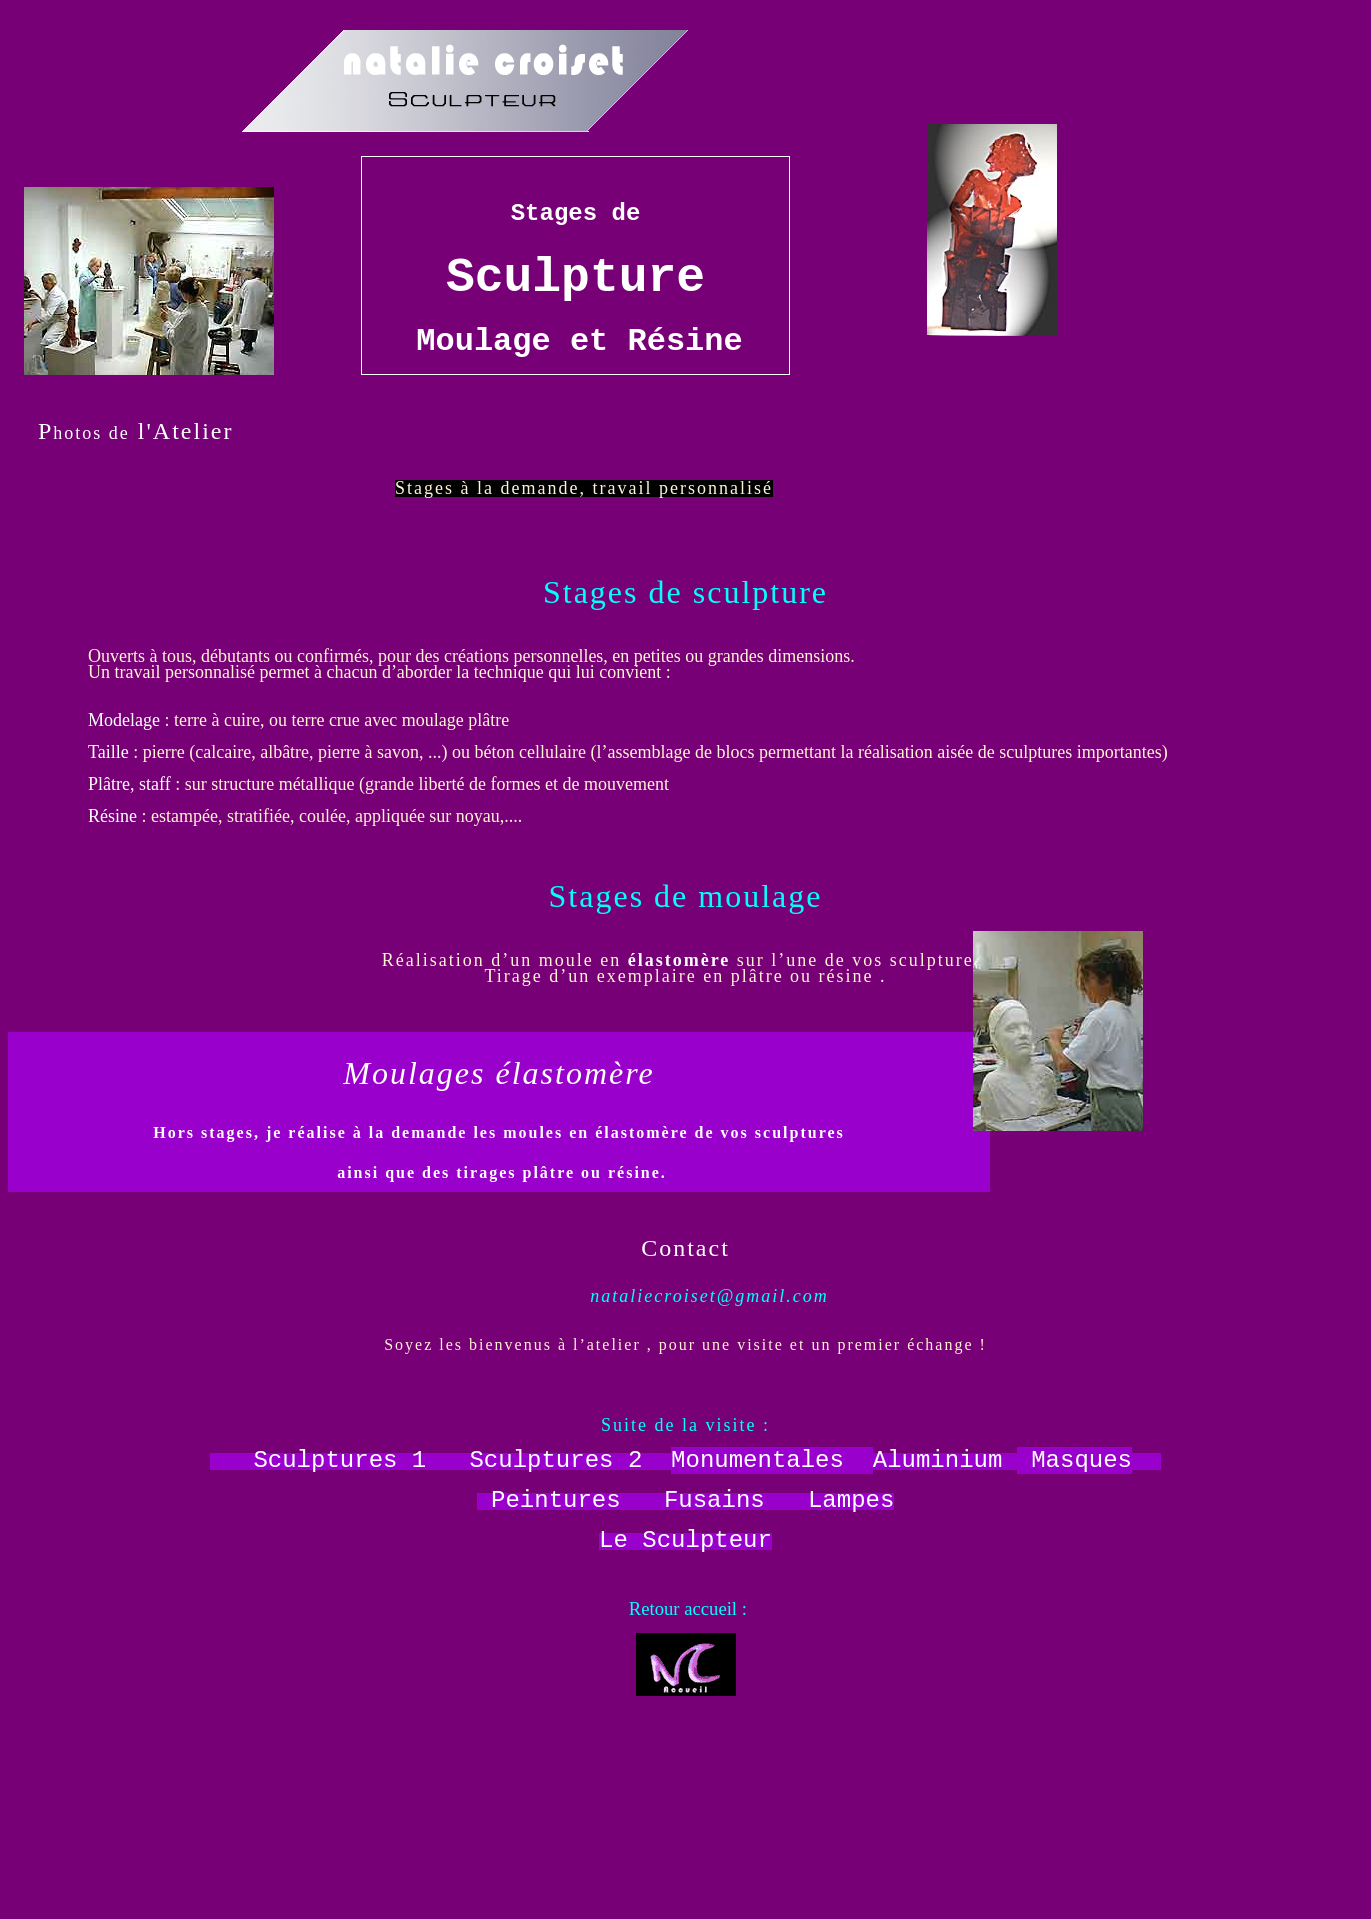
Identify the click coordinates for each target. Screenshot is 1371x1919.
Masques (1081, 1460)
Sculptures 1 (339, 1460)
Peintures (556, 1500)
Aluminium (938, 1460)
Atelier (193, 431)
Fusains (714, 1500)
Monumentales (757, 1460)
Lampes (851, 1500)
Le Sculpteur (685, 1540)
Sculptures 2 (555, 1460)
